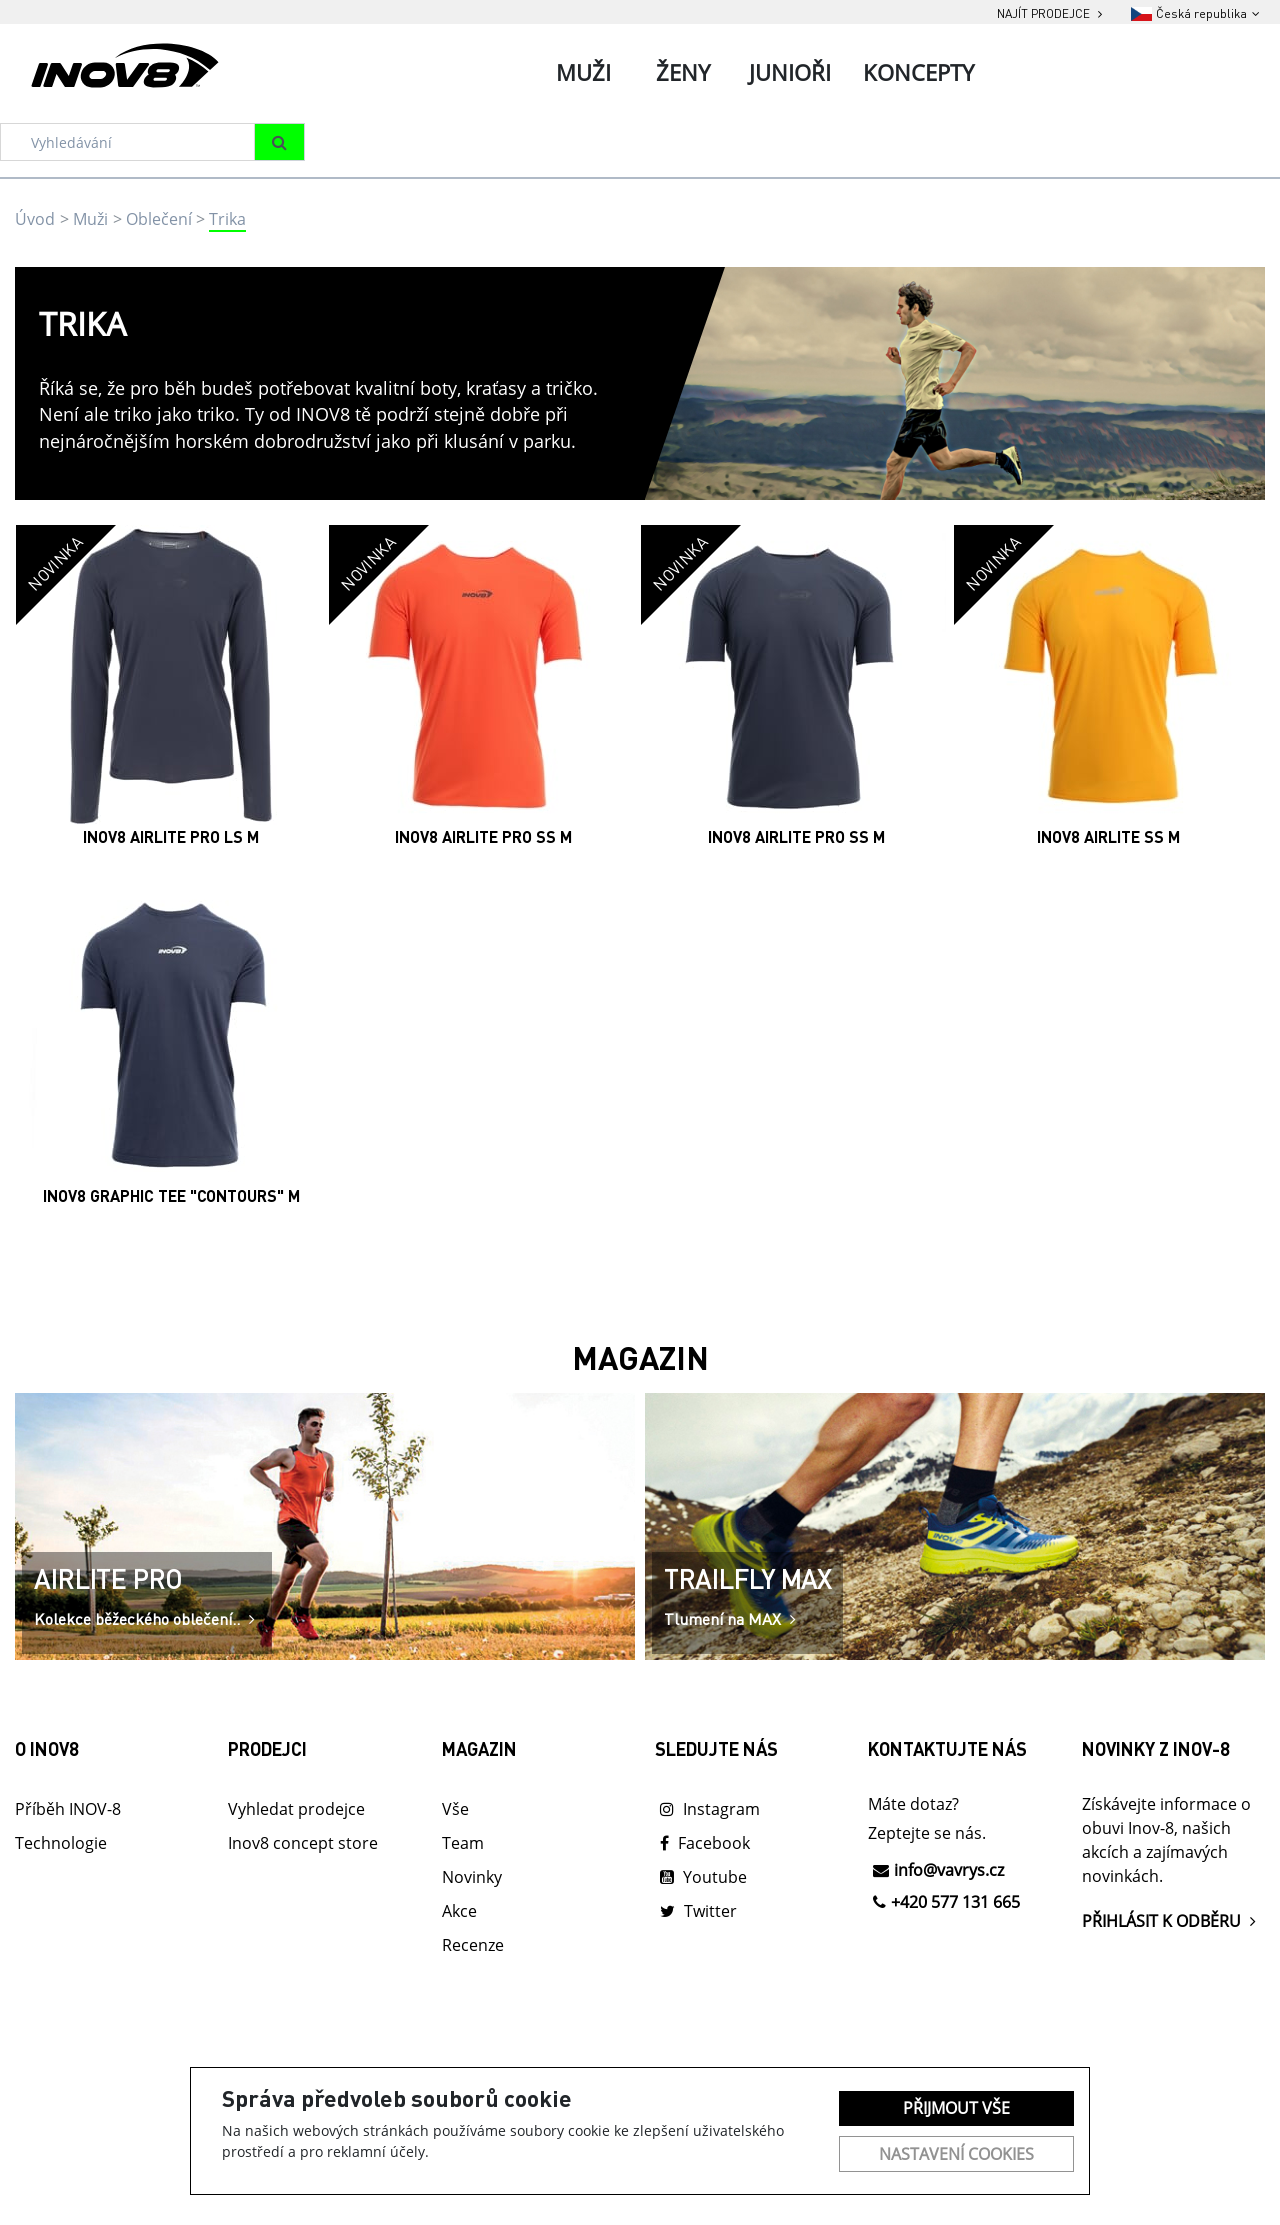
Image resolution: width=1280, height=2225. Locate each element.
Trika (227, 219)
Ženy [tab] (683, 72)
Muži (90, 219)
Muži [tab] (583, 72)
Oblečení (159, 219)
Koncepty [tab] (918, 72)
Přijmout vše (956, 2108)
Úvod (35, 219)
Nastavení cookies (956, 2154)
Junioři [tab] (790, 72)
